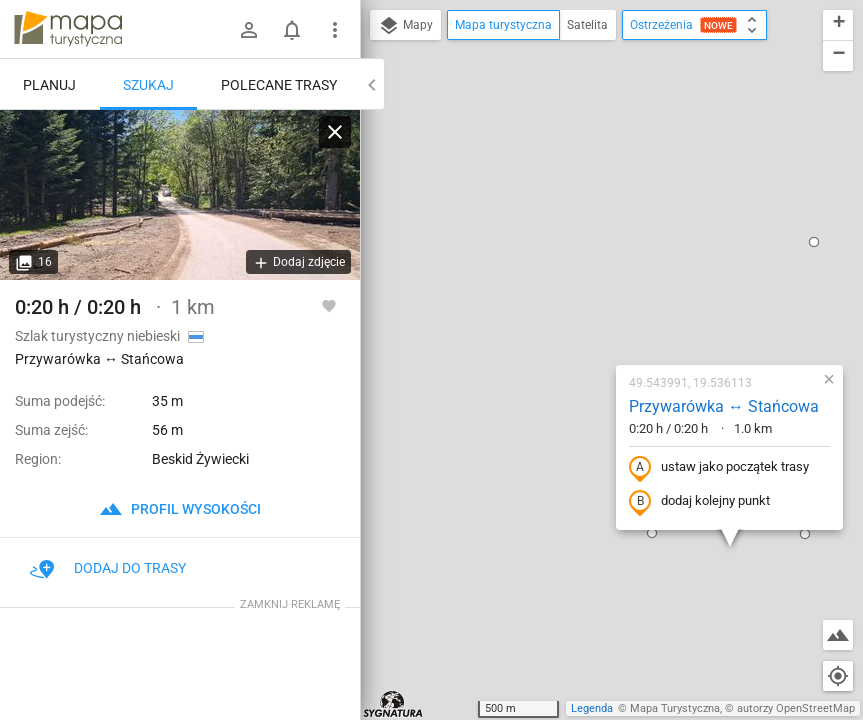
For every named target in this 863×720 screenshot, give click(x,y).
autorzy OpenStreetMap (796, 708)
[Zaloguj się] (249, 30)
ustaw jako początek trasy (600, 273)
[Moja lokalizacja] (838, 676)
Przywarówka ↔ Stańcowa (605, 211)
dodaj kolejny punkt (580, 307)
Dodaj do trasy (108, 568)
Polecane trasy (279, 85)
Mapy (405, 26)
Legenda (592, 708)
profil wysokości (180, 509)
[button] (533, 338)
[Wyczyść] (335, 132)
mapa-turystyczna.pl (68, 29)
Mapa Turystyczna (675, 708)
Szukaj (148, 85)
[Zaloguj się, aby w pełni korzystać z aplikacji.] (329, 305)
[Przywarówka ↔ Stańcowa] (180, 195)
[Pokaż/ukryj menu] (335, 30)
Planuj (49, 85)
